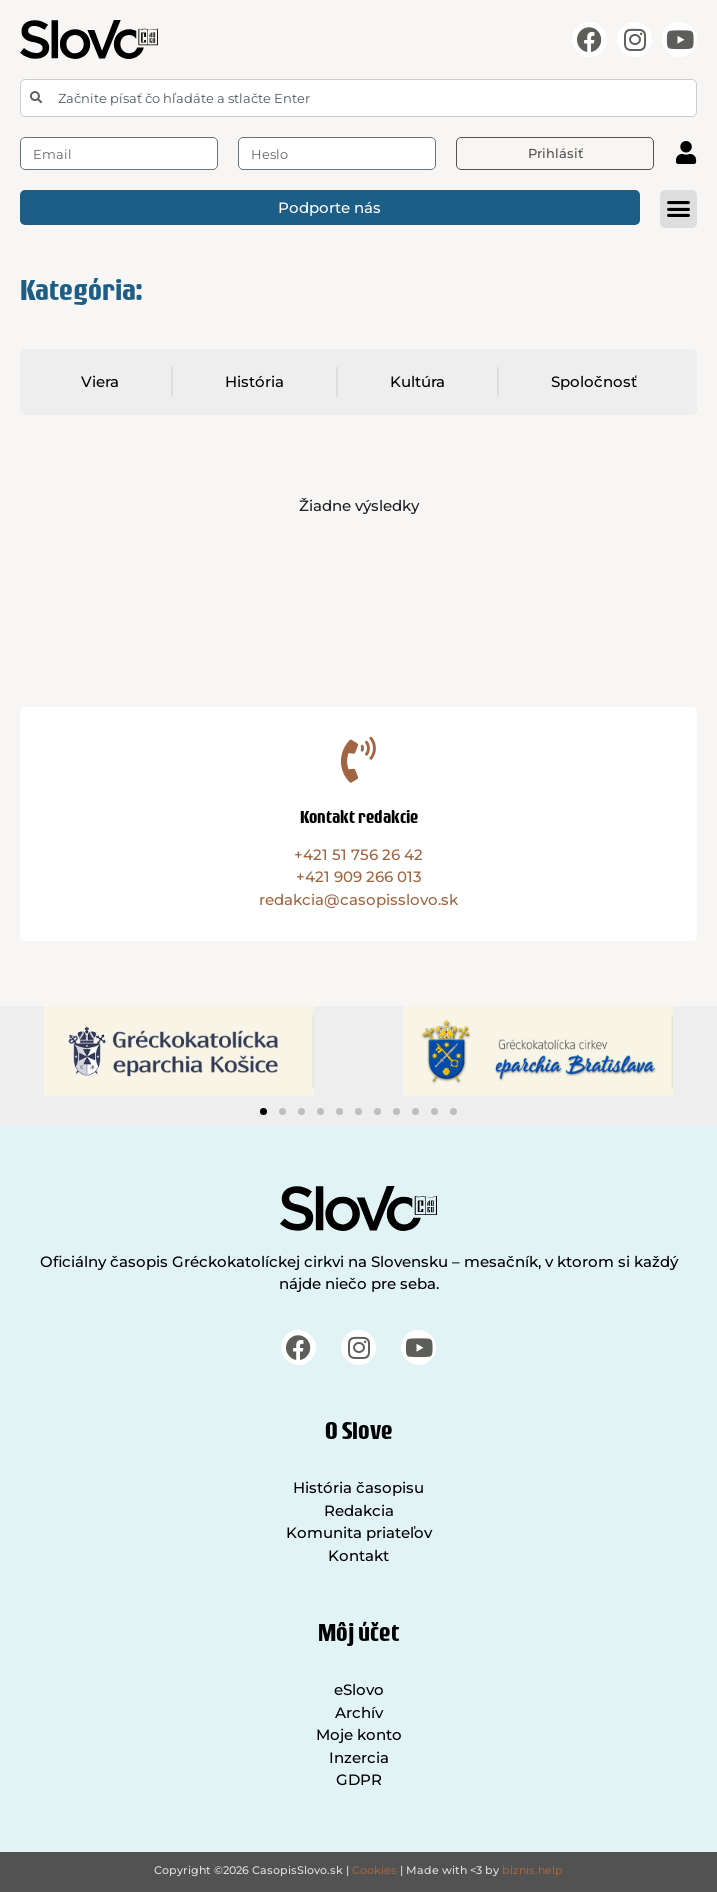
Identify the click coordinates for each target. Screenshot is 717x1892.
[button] (679, 209)
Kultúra (417, 381)
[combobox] (358, 98)
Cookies (374, 1870)
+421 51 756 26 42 (358, 854)
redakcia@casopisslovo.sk (358, 899)
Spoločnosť (594, 381)
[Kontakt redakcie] (359, 760)
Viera (100, 381)
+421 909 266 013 (359, 876)
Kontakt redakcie (359, 816)
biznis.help (532, 1870)
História (254, 381)
